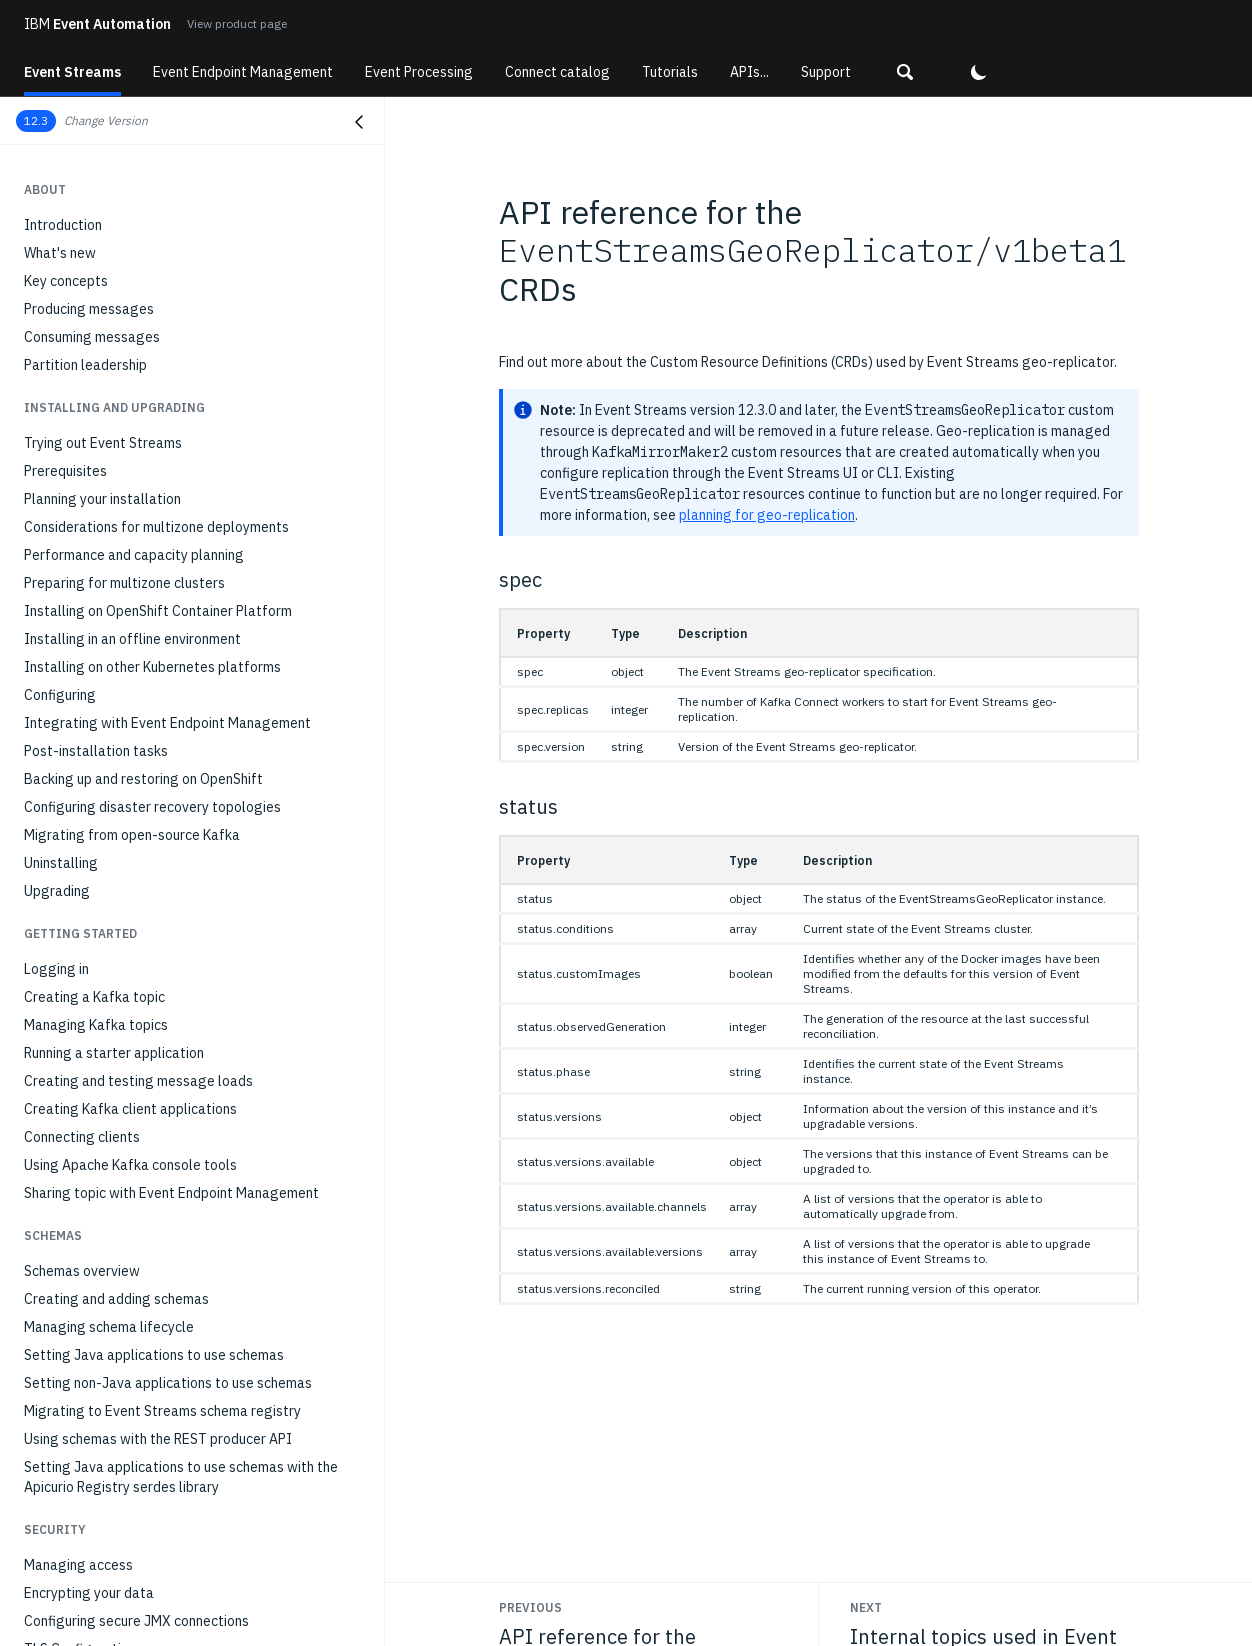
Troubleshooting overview (105, 885)
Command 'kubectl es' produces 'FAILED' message (180, 1149)
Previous (530, 1607)
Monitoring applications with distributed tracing (172, 393)
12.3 (36, 120)
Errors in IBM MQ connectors (112, 1549)
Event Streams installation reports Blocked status (181, 969)
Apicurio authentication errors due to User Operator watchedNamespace (184, 1463)
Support (826, 72)
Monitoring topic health (96, 337)
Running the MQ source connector (127, 147)
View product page (237, 23)
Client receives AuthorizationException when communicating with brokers (163, 1319)
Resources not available (99, 941)
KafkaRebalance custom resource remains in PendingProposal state (161, 1511)
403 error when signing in (101, 1233)
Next (866, 1607)
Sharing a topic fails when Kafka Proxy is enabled (176, 1577)
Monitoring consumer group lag (121, 365)
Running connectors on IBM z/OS (124, 203)
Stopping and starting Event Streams (140, 617)
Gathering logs (71, 913)
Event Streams (72, 72)
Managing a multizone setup (112, 589)
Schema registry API (88, 807)
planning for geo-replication (767, 515)
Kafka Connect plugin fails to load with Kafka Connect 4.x (192, 1615)
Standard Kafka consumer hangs (125, 1073)
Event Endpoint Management (243, 72)
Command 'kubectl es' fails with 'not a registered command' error (176, 1111)
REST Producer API (83, 779)
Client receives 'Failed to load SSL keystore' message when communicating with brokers (190, 1367)
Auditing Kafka (70, 421)
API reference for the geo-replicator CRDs (164, 723)
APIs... (749, 72)
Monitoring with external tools (118, 449)
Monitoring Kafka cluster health (122, 309)
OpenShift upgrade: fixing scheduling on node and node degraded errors (194, 1415)
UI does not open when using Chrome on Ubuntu (171, 1177)
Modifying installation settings (120, 477)
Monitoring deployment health (118, 281)
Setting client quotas (90, 561)
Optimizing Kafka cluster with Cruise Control (162, 505)
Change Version (106, 120)
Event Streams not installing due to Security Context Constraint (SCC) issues (188, 1271)
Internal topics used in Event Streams (141, 751)
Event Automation (97, 24)
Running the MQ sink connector (118, 175)
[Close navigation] (359, 122)
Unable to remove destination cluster (140, 1205)
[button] (905, 72)
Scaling (47, 533)
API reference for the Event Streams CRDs (156, 695)
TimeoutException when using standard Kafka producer (167, 1035)
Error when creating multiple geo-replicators (164, 997)
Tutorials (670, 72)
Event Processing (419, 72)
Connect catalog (557, 72)
